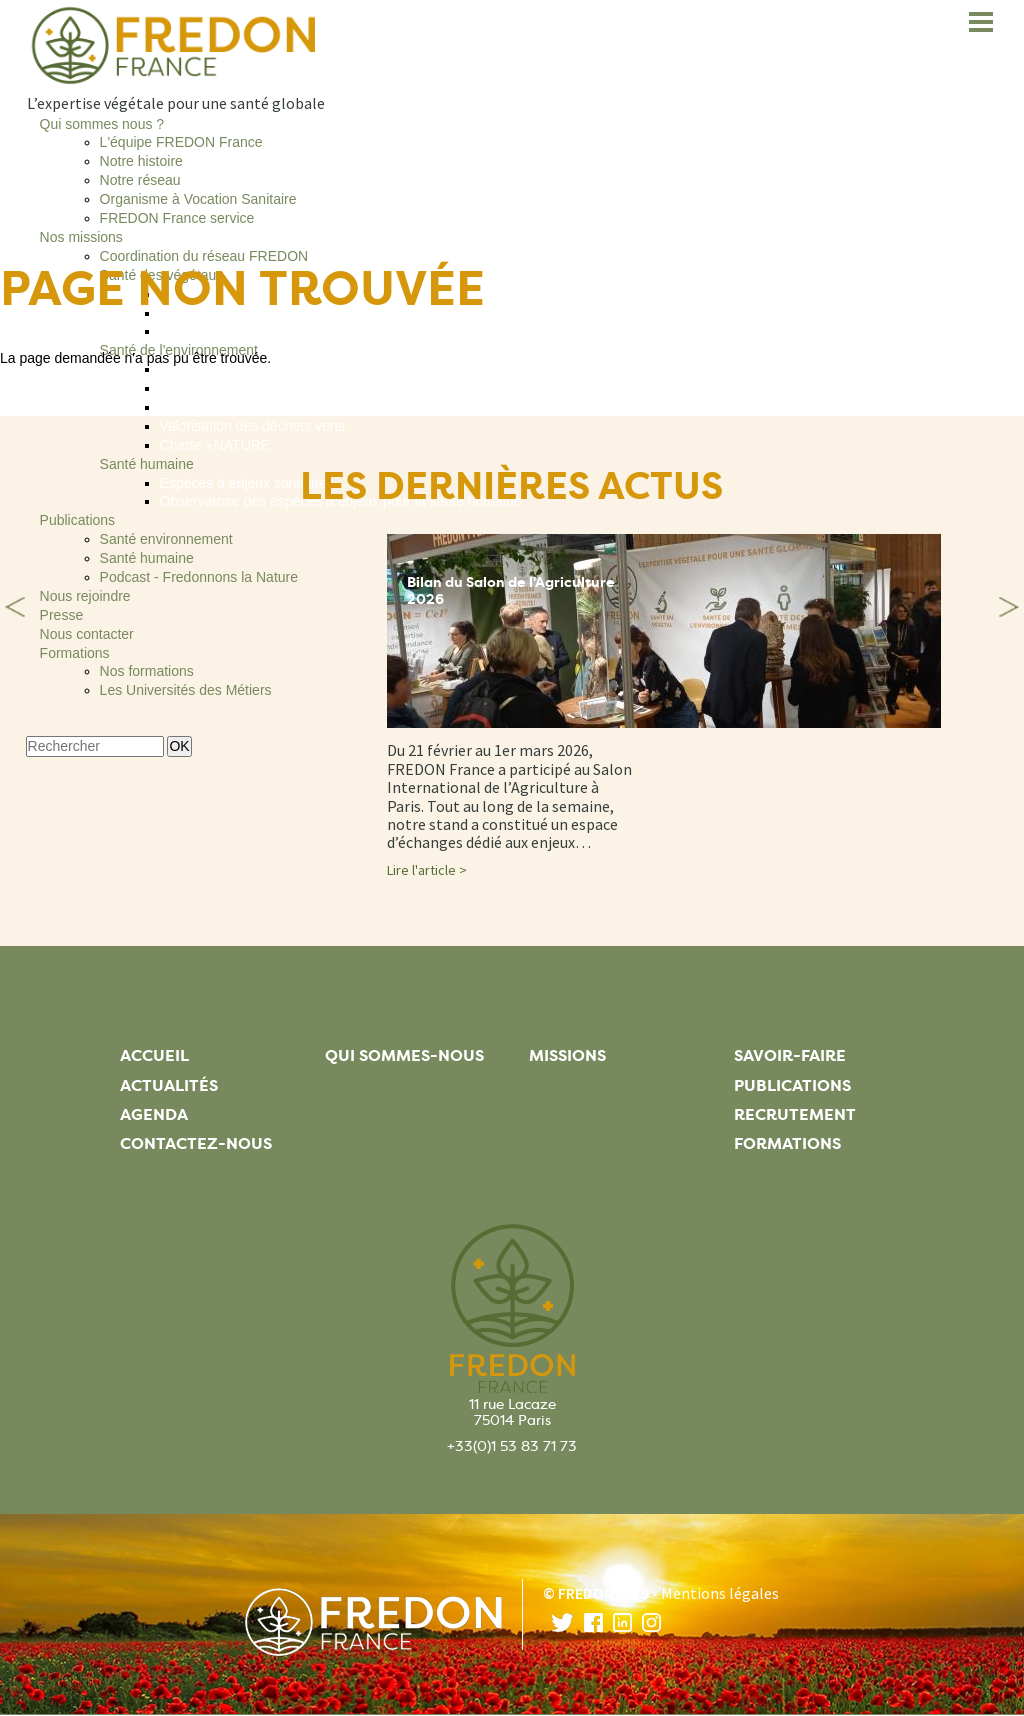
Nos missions (81, 237)
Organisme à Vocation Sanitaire (198, 199)
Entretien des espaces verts (246, 388)
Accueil (154, 1055)
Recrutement (795, 1114)
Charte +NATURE (215, 445)
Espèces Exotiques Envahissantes (267, 407)
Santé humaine (147, 464)
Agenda (154, 1114)
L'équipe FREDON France (181, 142)
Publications (78, 520)
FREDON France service (177, 218)
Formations (787, 1143)
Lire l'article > (427, 870)
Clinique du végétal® (224, 331)
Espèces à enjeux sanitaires (247, 483)
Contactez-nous (196, 1143)
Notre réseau (140, 180)
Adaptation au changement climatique (277, 369)
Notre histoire (141, 161)
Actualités (169, 1085)
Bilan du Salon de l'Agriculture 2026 (511, 591)
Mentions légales (720, 1593)
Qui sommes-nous (404, 1055)
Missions (567, 1055)
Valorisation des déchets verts (253, 426)
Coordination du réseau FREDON (204, 256)
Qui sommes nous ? (102, 124)
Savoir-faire (790, 1055)
